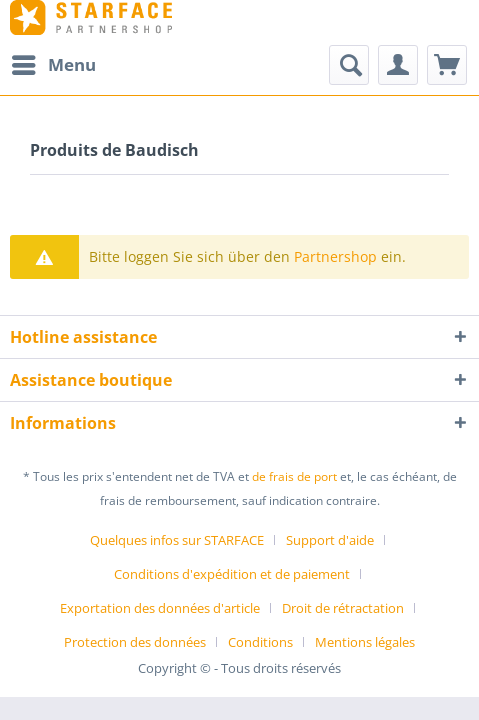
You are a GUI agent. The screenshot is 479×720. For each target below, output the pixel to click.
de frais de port (294, 476)
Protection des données (135, 642)
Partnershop (335, 256)
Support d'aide (330, 540)
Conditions (260, 642)
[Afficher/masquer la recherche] (349, 65)
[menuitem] (53, 65)
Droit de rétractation (343, 608)
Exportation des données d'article (160, 608)
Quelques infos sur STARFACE (177, 540)
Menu (54, 62)
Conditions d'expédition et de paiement (232, 574)
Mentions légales (365, 642)
